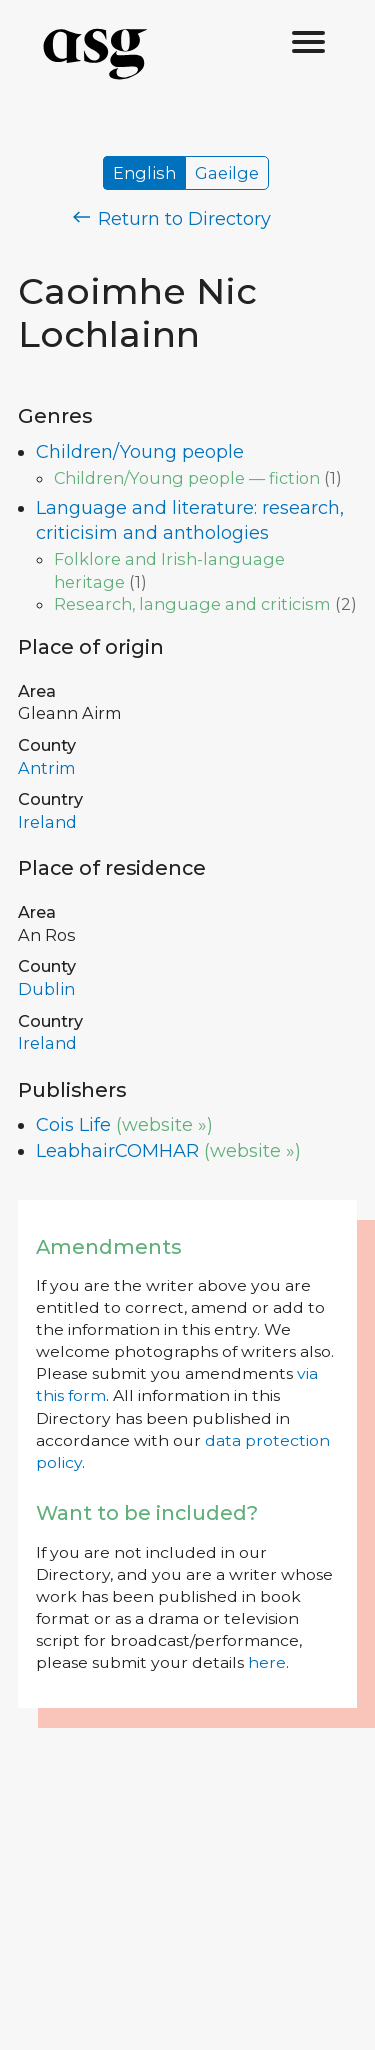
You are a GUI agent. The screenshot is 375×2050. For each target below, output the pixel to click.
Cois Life (73, 1125)
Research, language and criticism (192, 604)
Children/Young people (140, 452)
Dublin (46, 989)
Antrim (47, 768)
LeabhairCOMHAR (117, 1151)
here (267, 1662)
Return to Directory (172, 219)
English (144, 173)
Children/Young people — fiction (187, 478)
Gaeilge (227, 173)
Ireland (47, 822)
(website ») (164, 1125)
